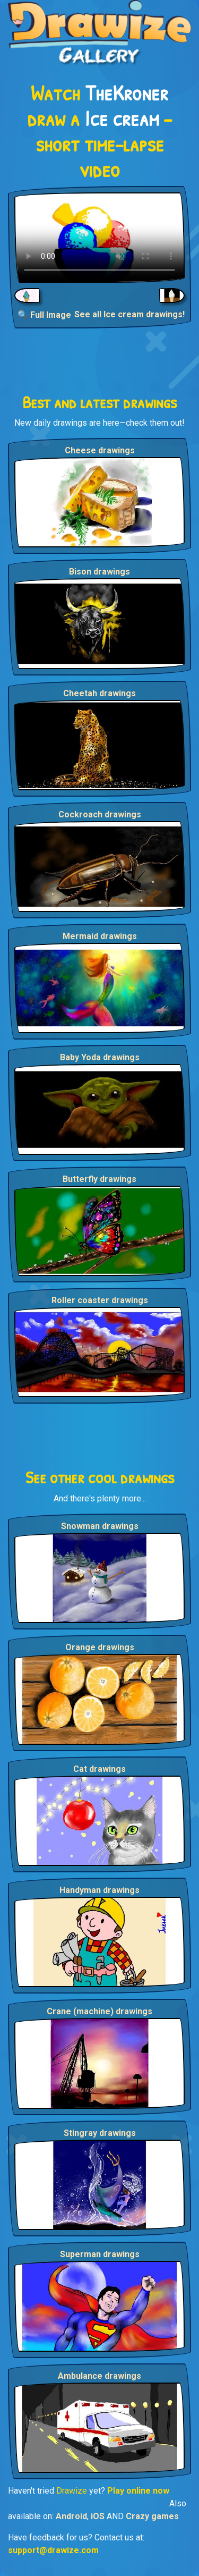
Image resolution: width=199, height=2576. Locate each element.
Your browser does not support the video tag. (99, 237)
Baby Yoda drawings (100, 1057)
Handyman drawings (99, 1890)
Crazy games (152, 2516)
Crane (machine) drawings (99, 2011)
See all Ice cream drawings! (129, 314)
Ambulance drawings (99, 2376)
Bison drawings (99, 572)
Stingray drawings (100, 2133)
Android (71, 2516)
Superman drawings (100, 2254)
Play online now (138, 2491)
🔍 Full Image (44, 315)
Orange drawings (99, 1647)
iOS (98, 2516)
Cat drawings (99, 1769)
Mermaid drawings (100, 936)
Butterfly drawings (99, 1179)
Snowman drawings (100, 1526)
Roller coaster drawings (99, 1300)
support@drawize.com (53, 2550)
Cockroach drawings (99, 814)
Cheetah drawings (99, 693)
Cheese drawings (100, 450)
